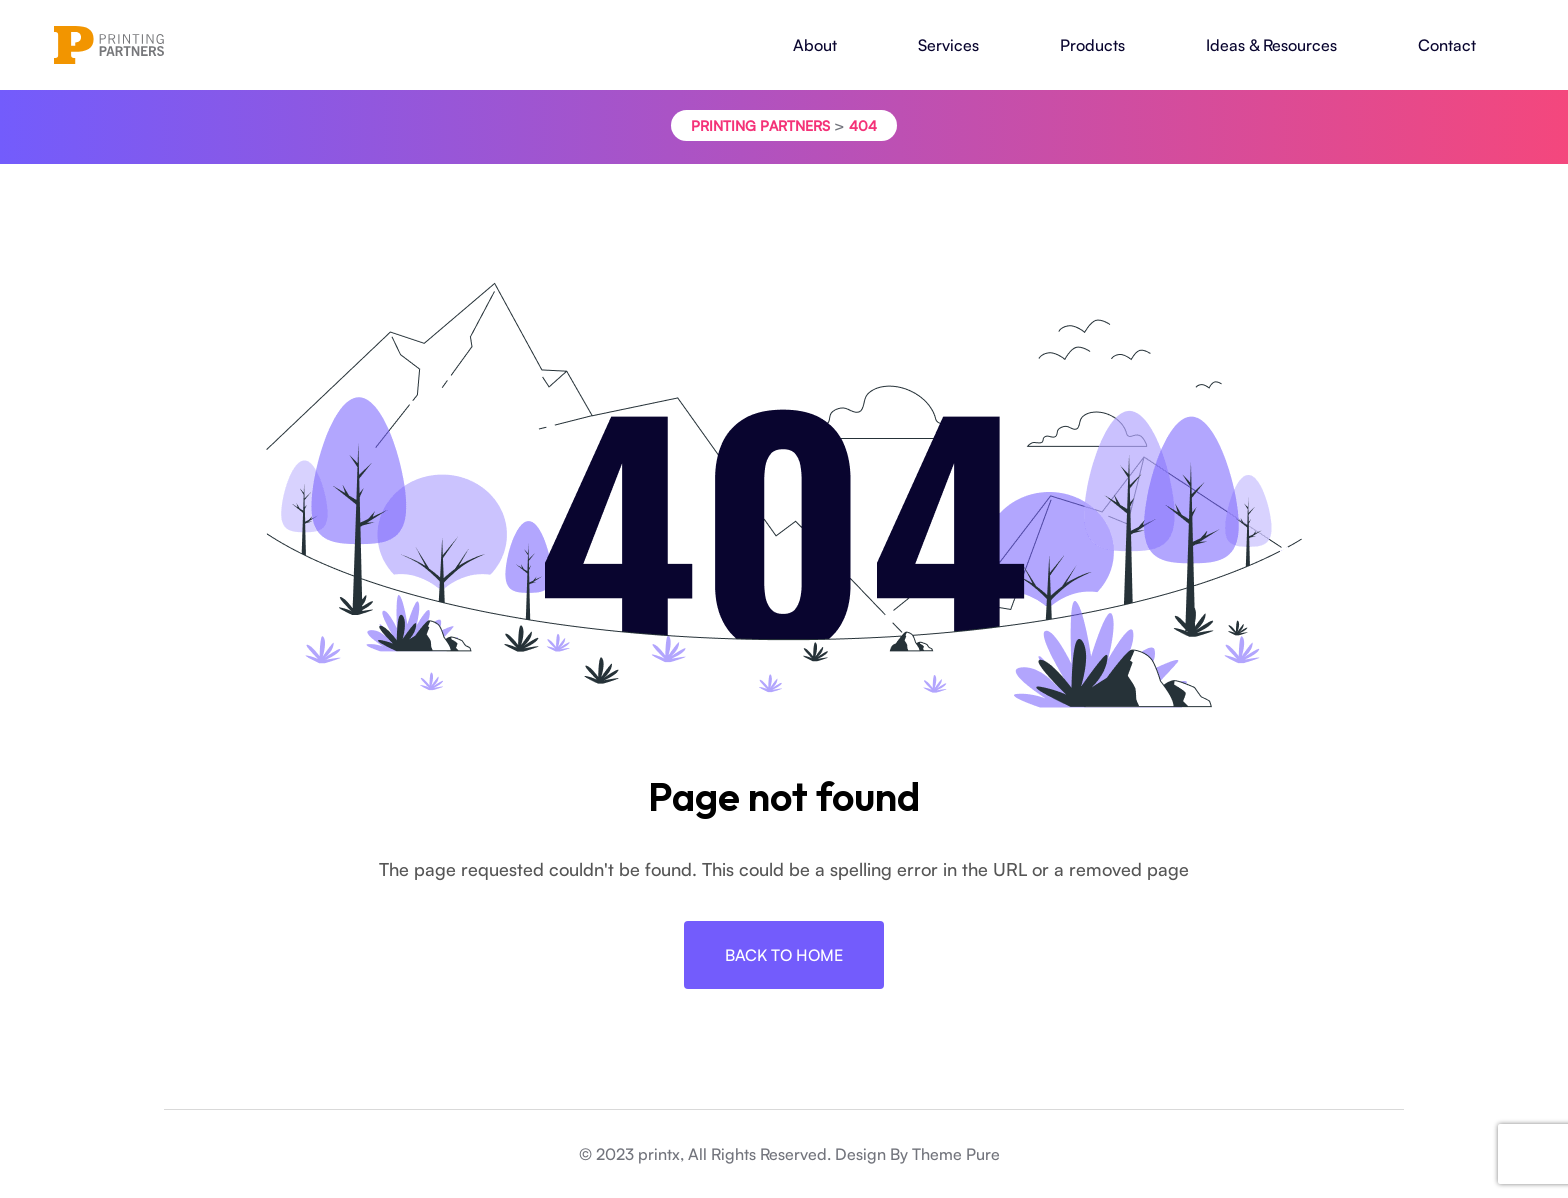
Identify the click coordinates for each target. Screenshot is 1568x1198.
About (815, 45)
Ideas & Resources (1271, 45)
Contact (1447, 45)
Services (948, 45)
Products (1092, 45)
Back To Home (784, 955)
